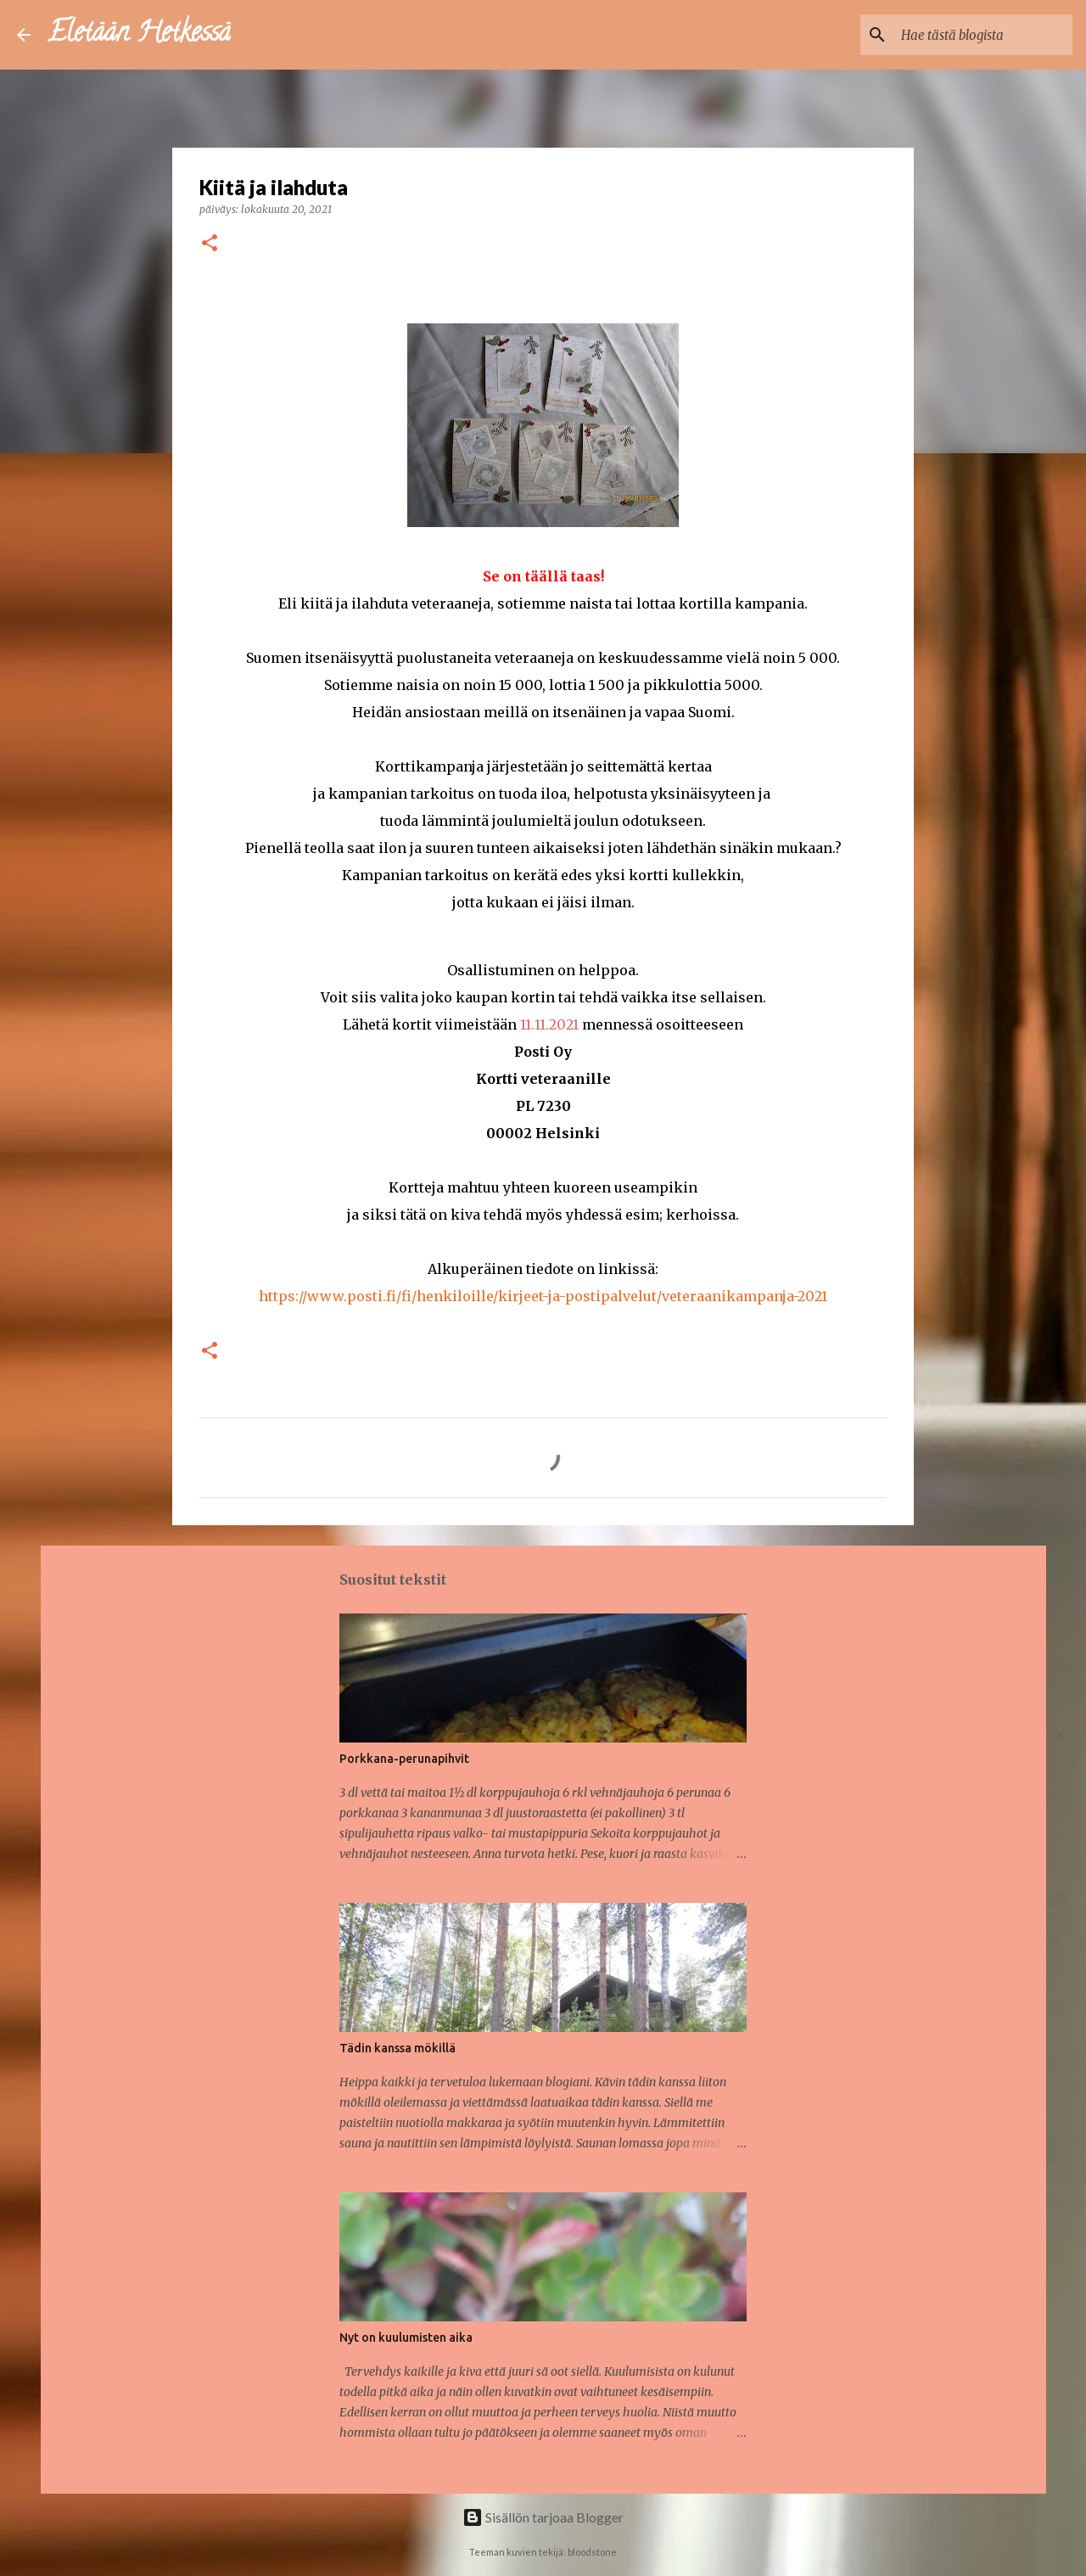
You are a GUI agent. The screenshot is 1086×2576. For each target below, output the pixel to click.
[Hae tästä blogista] (983, 34)
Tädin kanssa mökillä (397, 2048)
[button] (209, 244)
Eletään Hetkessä (139, 35)
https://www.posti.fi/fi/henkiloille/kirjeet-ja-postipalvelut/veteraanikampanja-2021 (543, 1296)
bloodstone (592, 2551)
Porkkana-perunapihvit (404, 1758)
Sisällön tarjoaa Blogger (543, 2517)
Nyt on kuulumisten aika (406, 2337)
